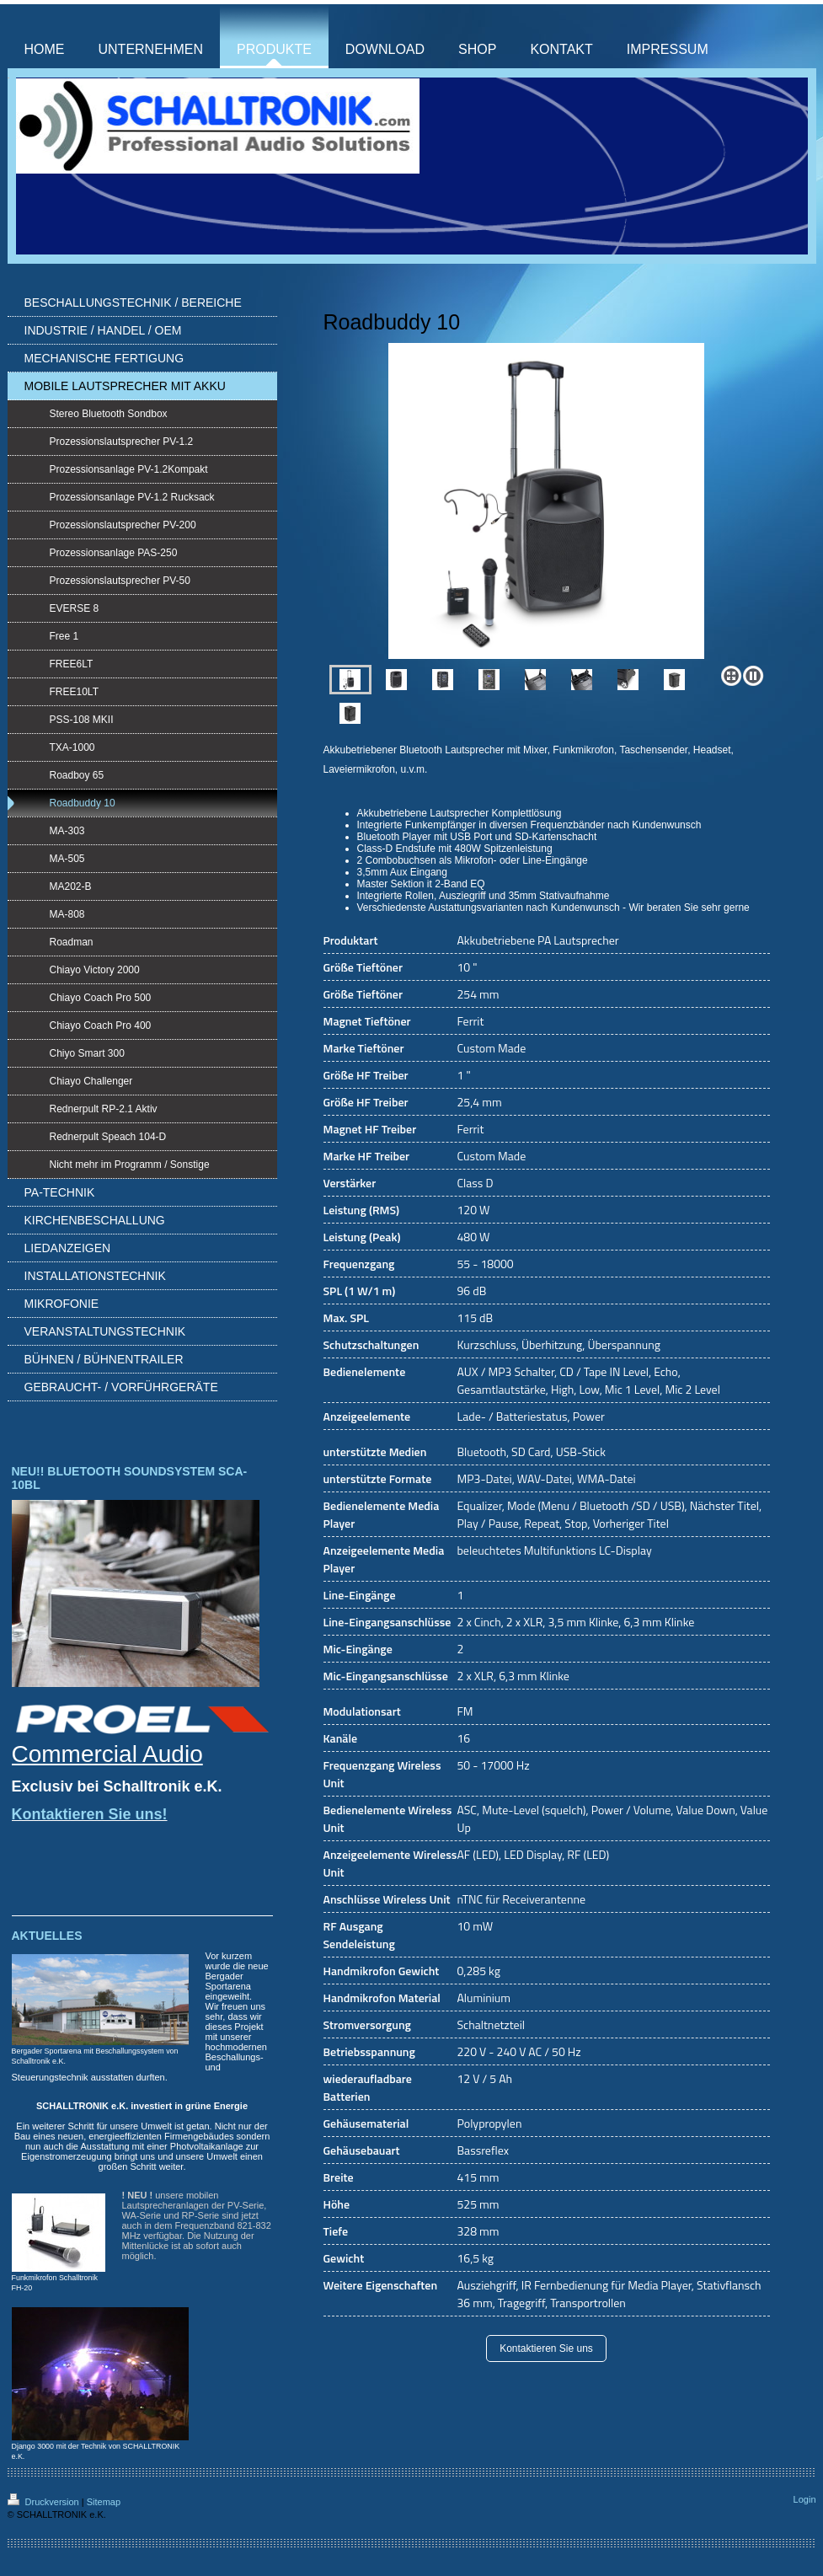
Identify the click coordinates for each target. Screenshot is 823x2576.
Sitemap (103, 2502)
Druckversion (45, 2502)
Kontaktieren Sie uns (546, 2348)
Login (805, 2499)
